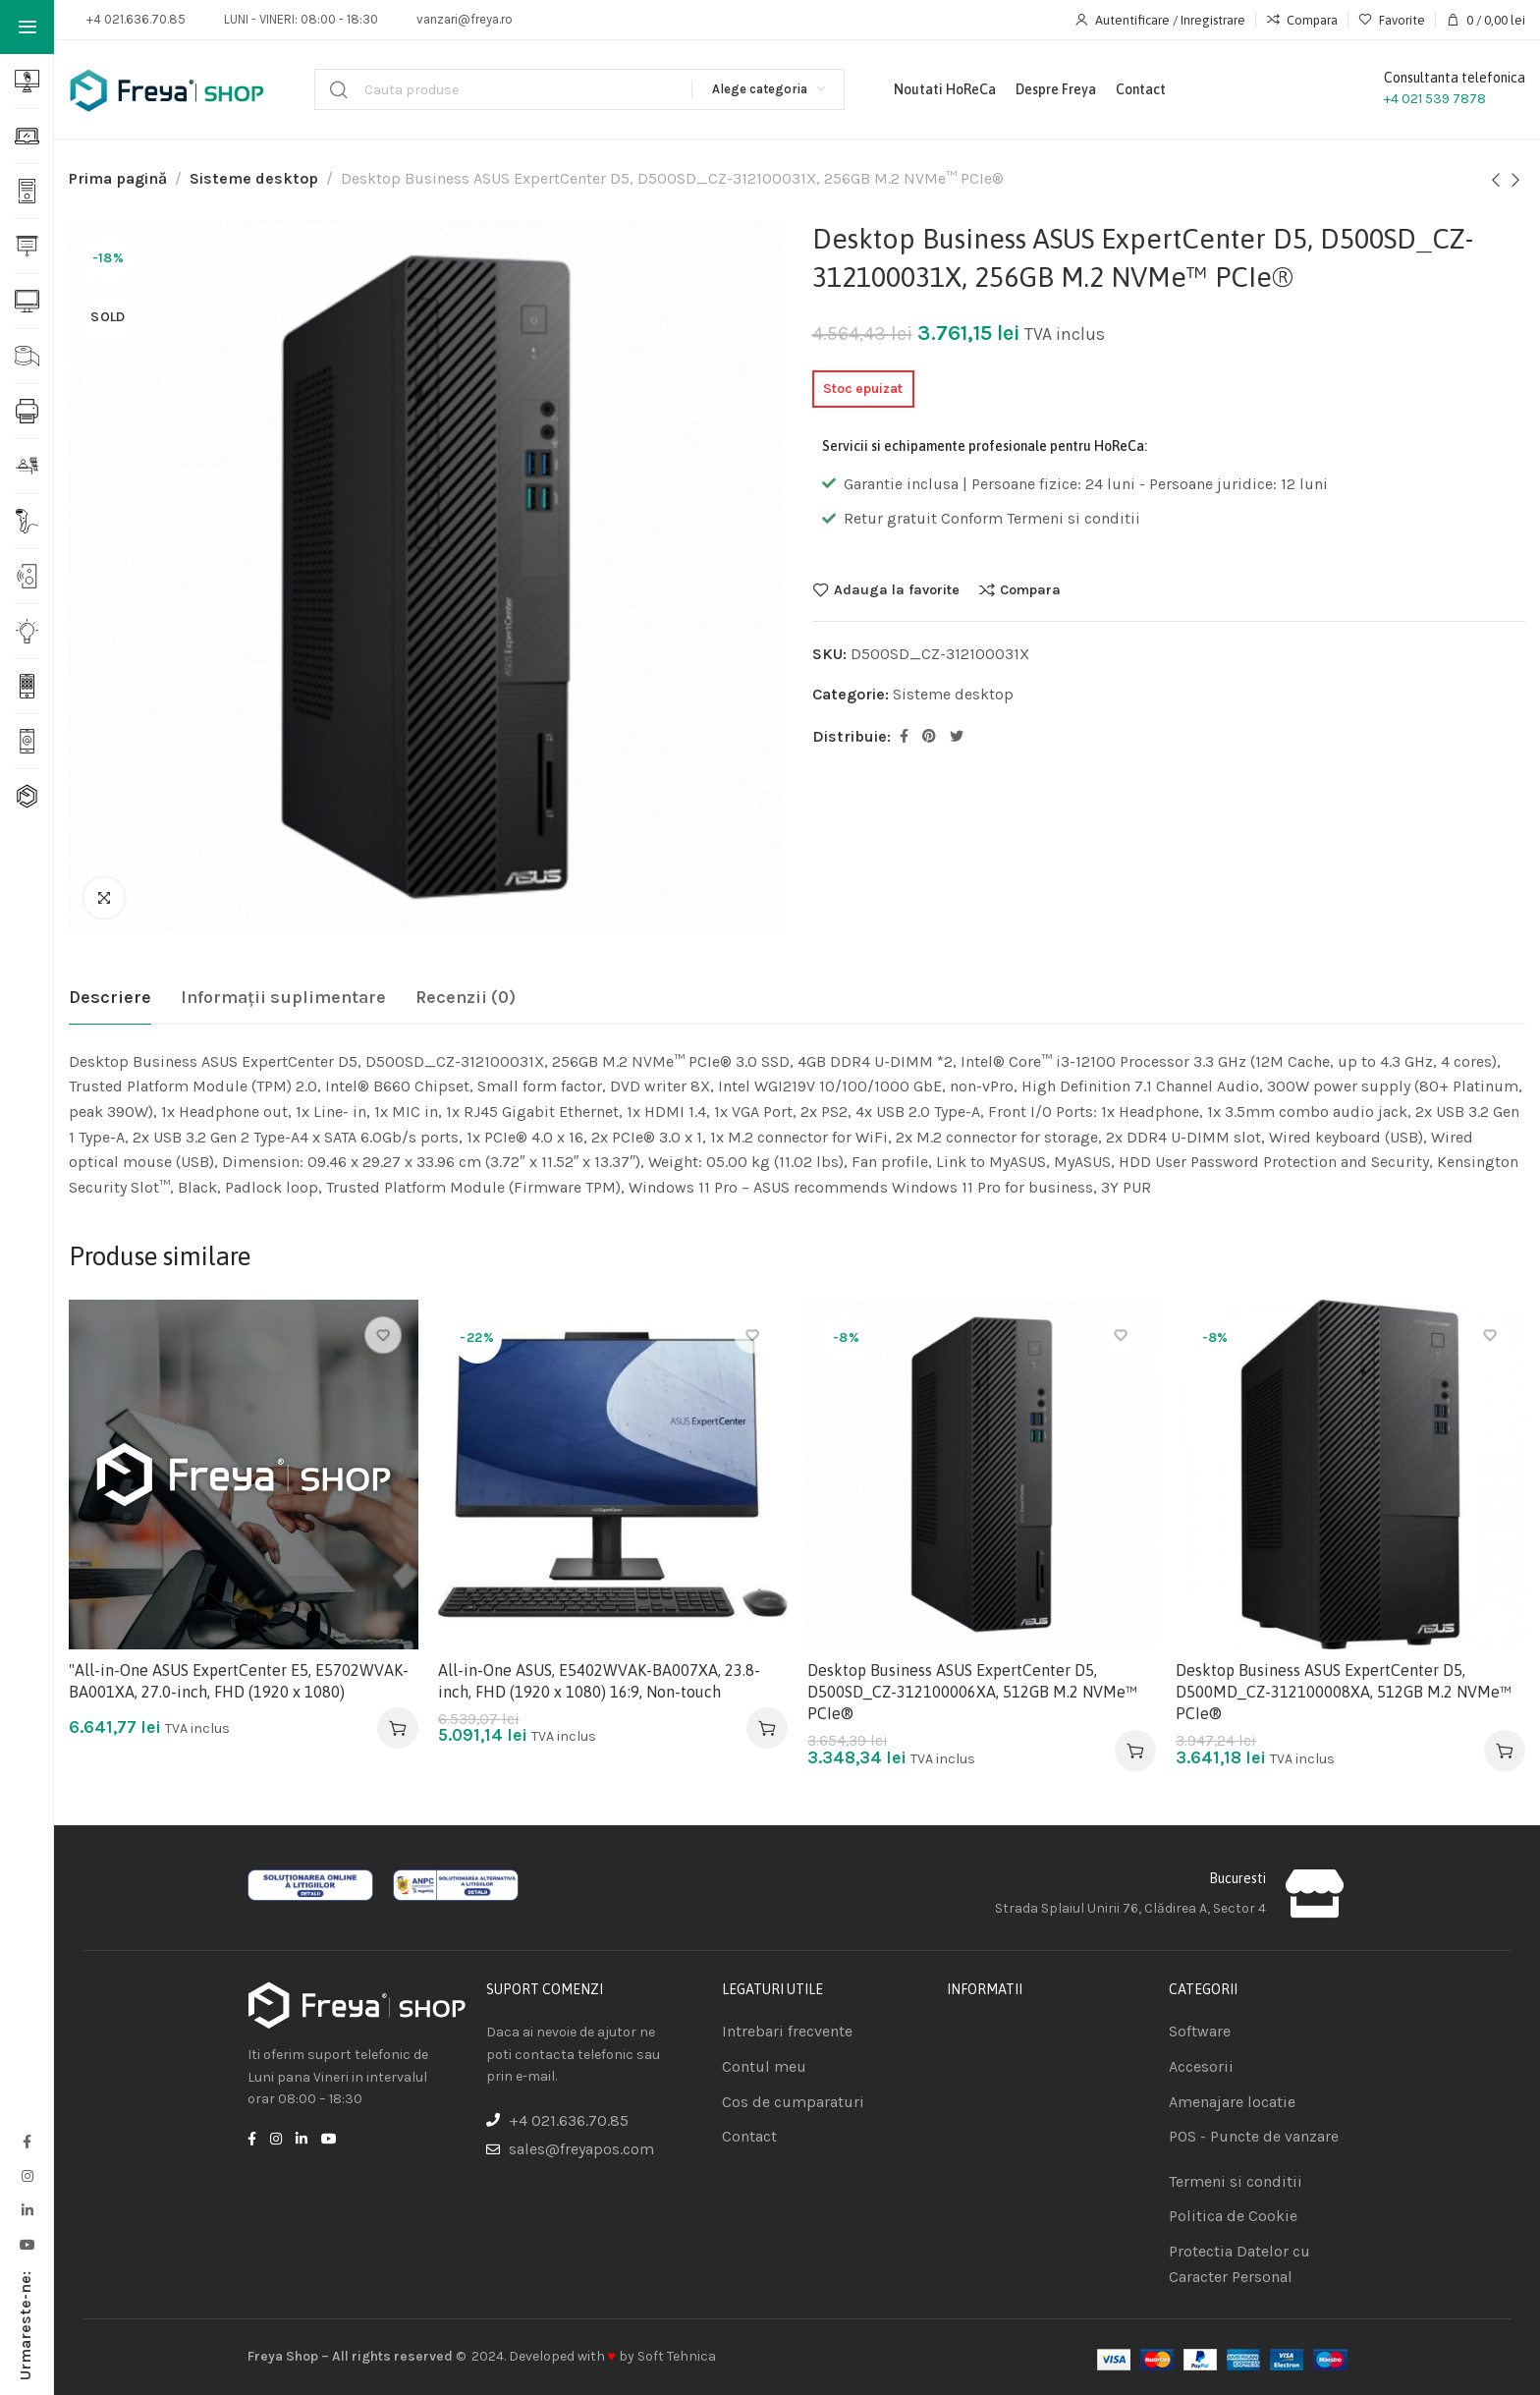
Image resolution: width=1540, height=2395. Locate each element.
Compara (1030, 589)
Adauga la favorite (897, 589)
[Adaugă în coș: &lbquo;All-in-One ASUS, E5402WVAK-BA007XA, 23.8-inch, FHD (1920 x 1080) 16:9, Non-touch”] (767, 1728)
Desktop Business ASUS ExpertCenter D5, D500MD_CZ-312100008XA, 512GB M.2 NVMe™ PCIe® (1344, 1692)
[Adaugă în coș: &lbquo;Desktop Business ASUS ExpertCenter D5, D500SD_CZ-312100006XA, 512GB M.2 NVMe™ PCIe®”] (1135, 1750)
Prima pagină (118, 178)
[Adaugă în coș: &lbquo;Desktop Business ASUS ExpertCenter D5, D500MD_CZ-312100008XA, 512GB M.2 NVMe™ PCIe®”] (1504, 1750)
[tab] (110, 998)
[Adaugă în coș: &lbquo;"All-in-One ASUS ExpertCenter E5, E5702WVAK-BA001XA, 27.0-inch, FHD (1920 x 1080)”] (397, 1728)
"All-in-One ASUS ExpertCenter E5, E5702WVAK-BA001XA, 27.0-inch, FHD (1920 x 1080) (239, 1680)
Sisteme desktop (254, 178)
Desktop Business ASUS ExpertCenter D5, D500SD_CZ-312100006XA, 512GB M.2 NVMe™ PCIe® (972, 1692)
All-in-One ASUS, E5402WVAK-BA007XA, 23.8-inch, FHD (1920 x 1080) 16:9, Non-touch (599, 1680)
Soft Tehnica (676, 2356)
